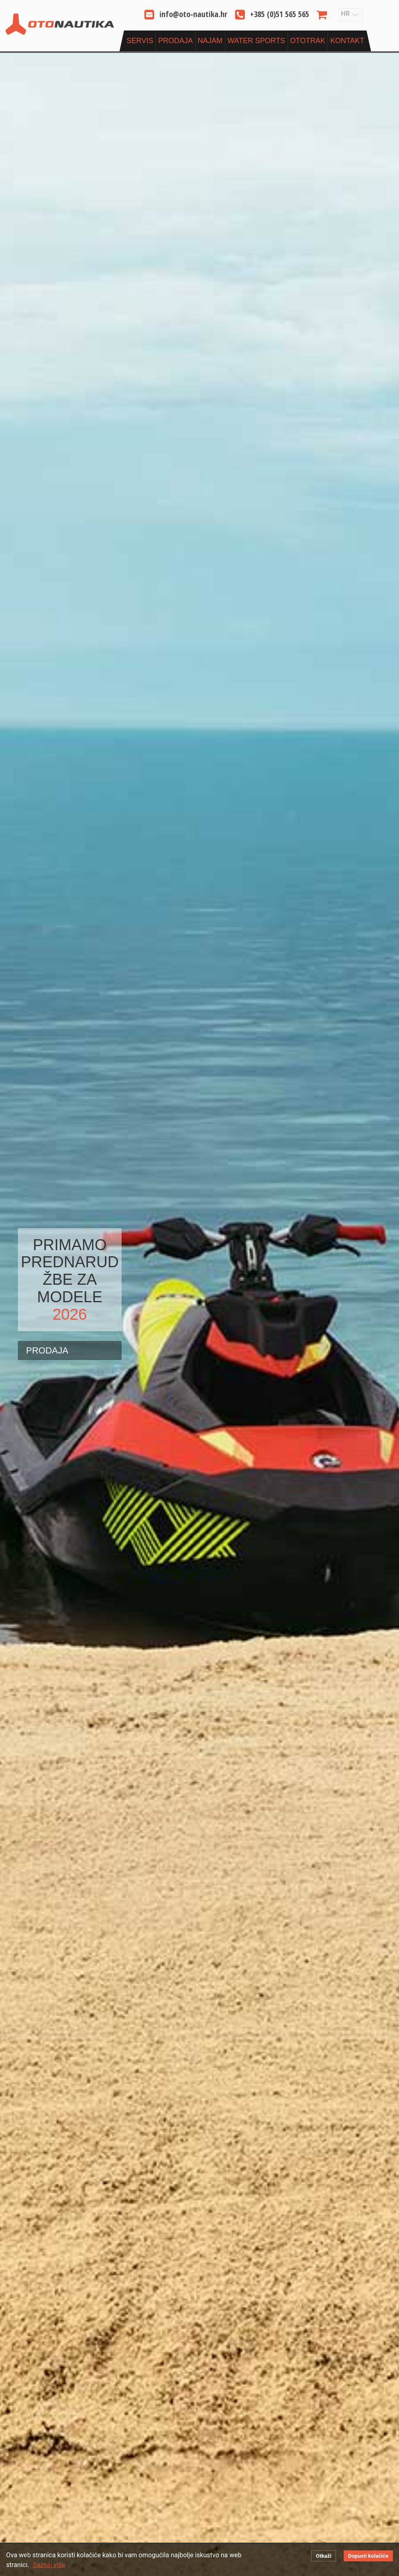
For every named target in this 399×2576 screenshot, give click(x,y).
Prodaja (175, 41)
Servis (139, 41)
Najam (210, 41)
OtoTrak (307, 41)
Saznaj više (49, 2565)
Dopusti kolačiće (368, 2556)
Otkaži (323, 2556)
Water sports (256, 41)
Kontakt (347, 41)
